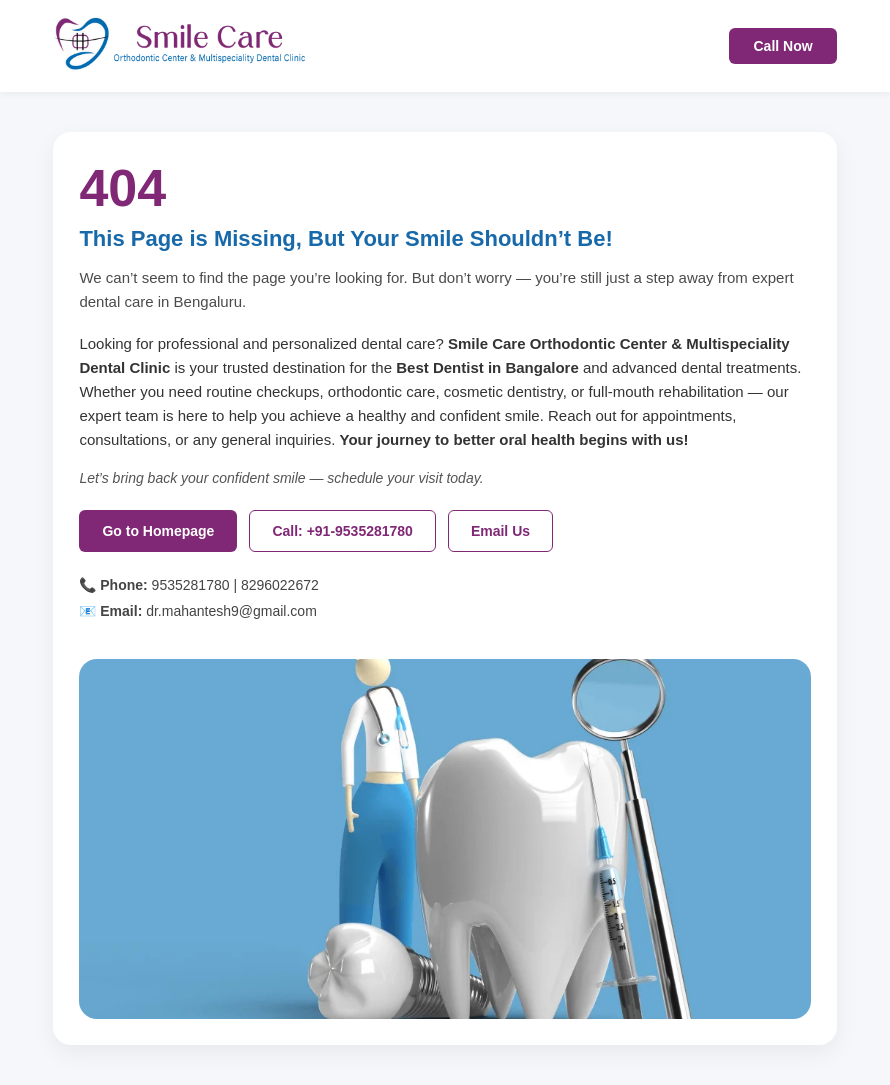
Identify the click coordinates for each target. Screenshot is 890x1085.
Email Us (500, 531)
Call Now (782, 46)
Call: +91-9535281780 (342, 531)
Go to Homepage (158, 531)
